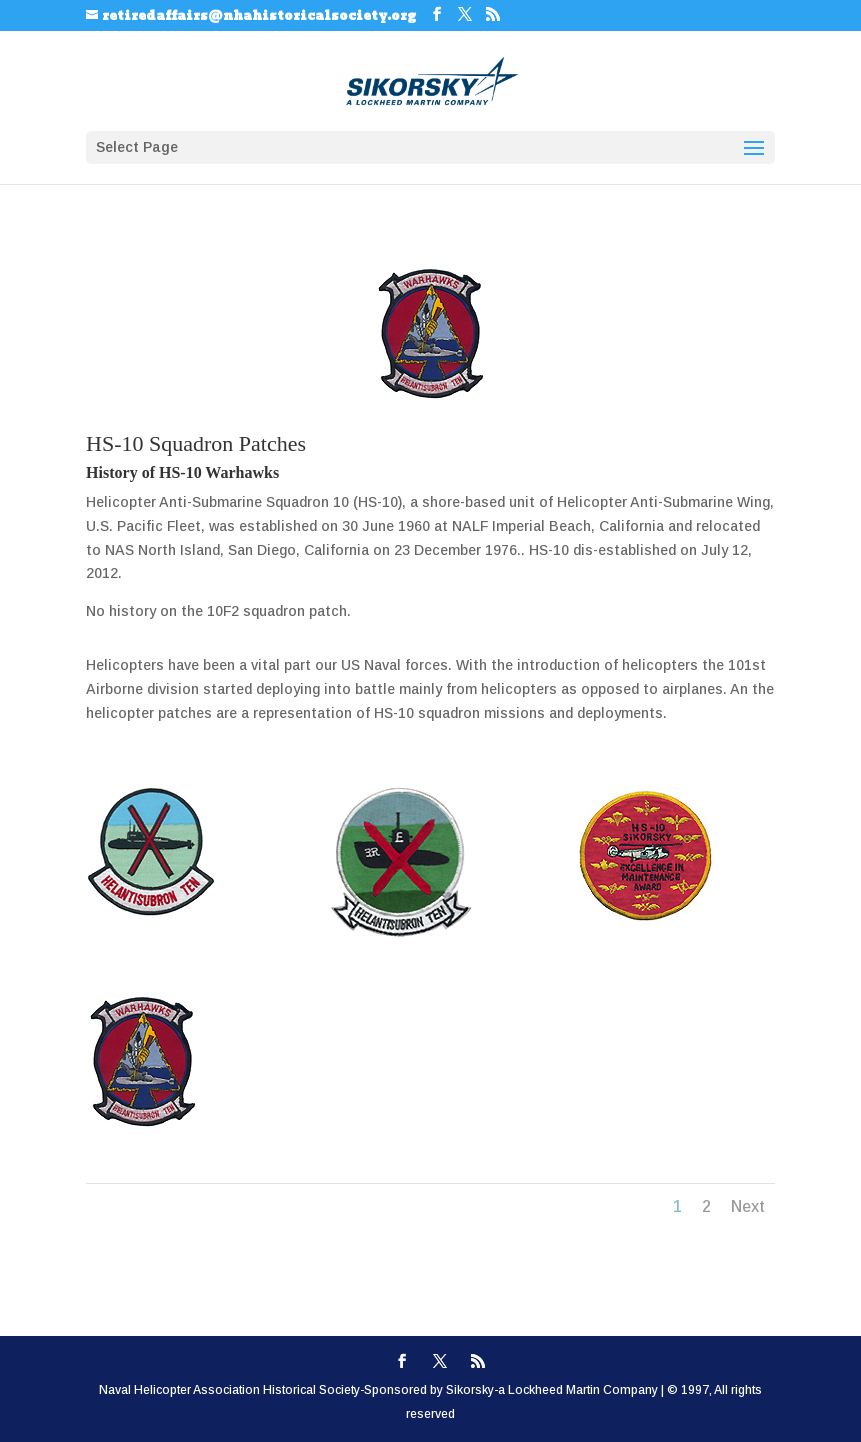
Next (748, 1206)
